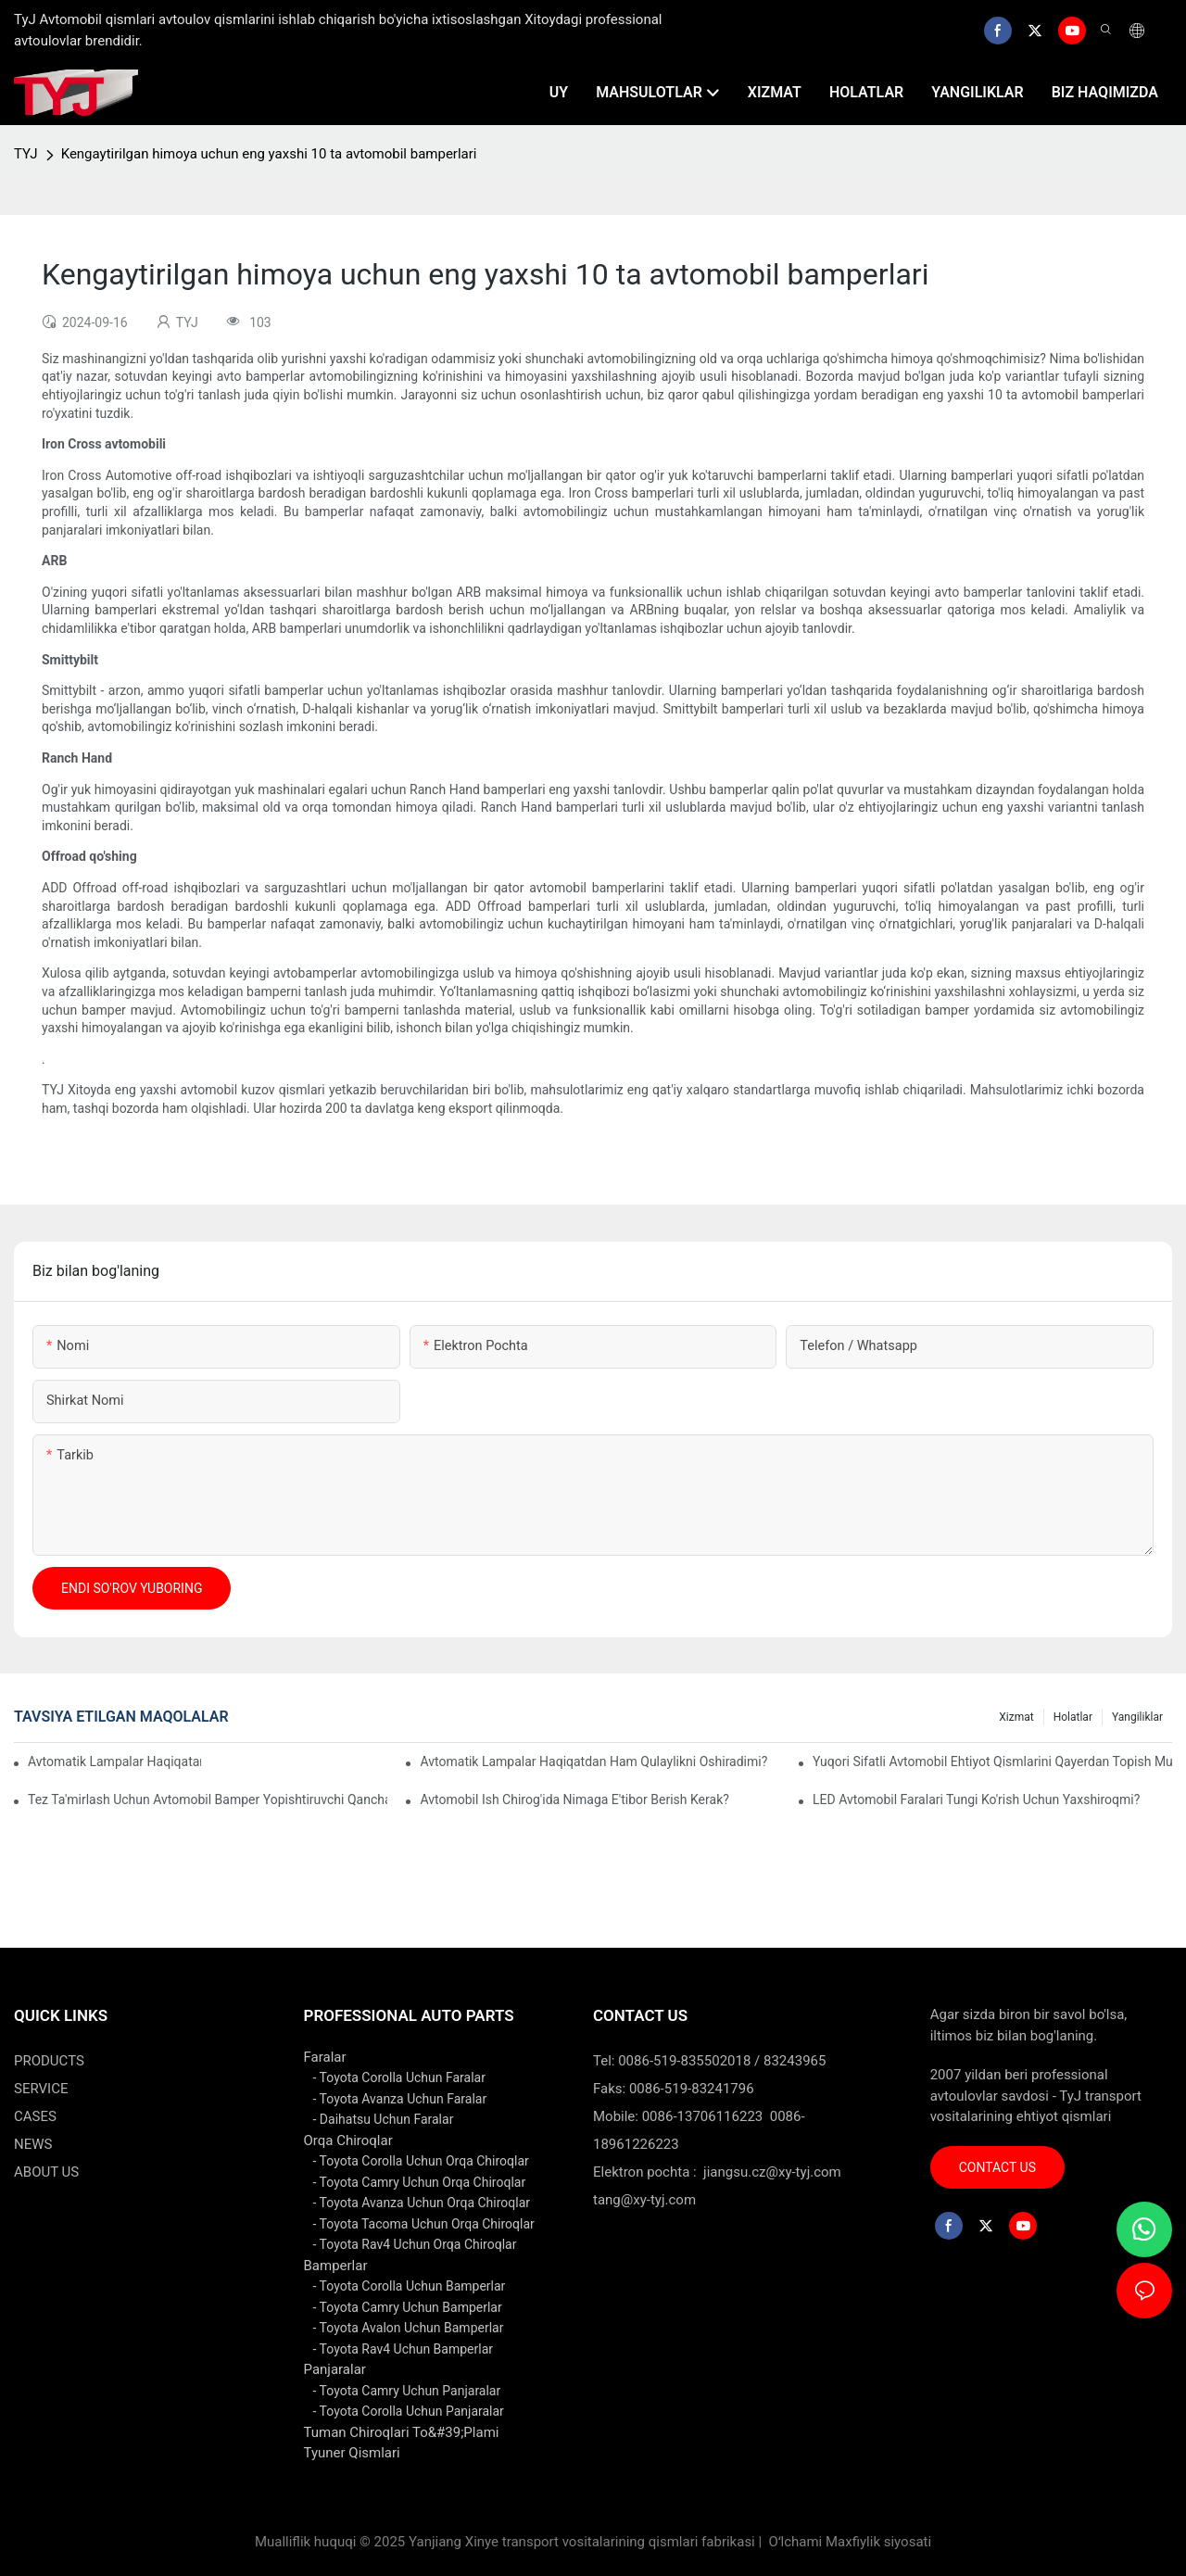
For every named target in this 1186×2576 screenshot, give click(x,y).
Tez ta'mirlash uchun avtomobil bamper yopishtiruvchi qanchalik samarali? (207, 1799)
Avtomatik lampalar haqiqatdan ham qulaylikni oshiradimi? (593, 1761)
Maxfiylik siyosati (878, 2541)
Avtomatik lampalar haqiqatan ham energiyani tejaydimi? (114, 1761)
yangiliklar (1137, 1717)
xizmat (1016, 1717)
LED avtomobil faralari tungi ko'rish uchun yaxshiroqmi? (976, 1799)
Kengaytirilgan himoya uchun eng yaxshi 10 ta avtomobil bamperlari (269, 153)
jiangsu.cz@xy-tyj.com (772, 2172)
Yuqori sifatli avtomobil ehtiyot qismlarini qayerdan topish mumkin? (992, 1761)
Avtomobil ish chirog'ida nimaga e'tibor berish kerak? (574, 1799)
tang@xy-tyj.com (644, 2199)
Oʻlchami (795, 2541)
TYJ (26, 153)
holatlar (1073, 1717)
